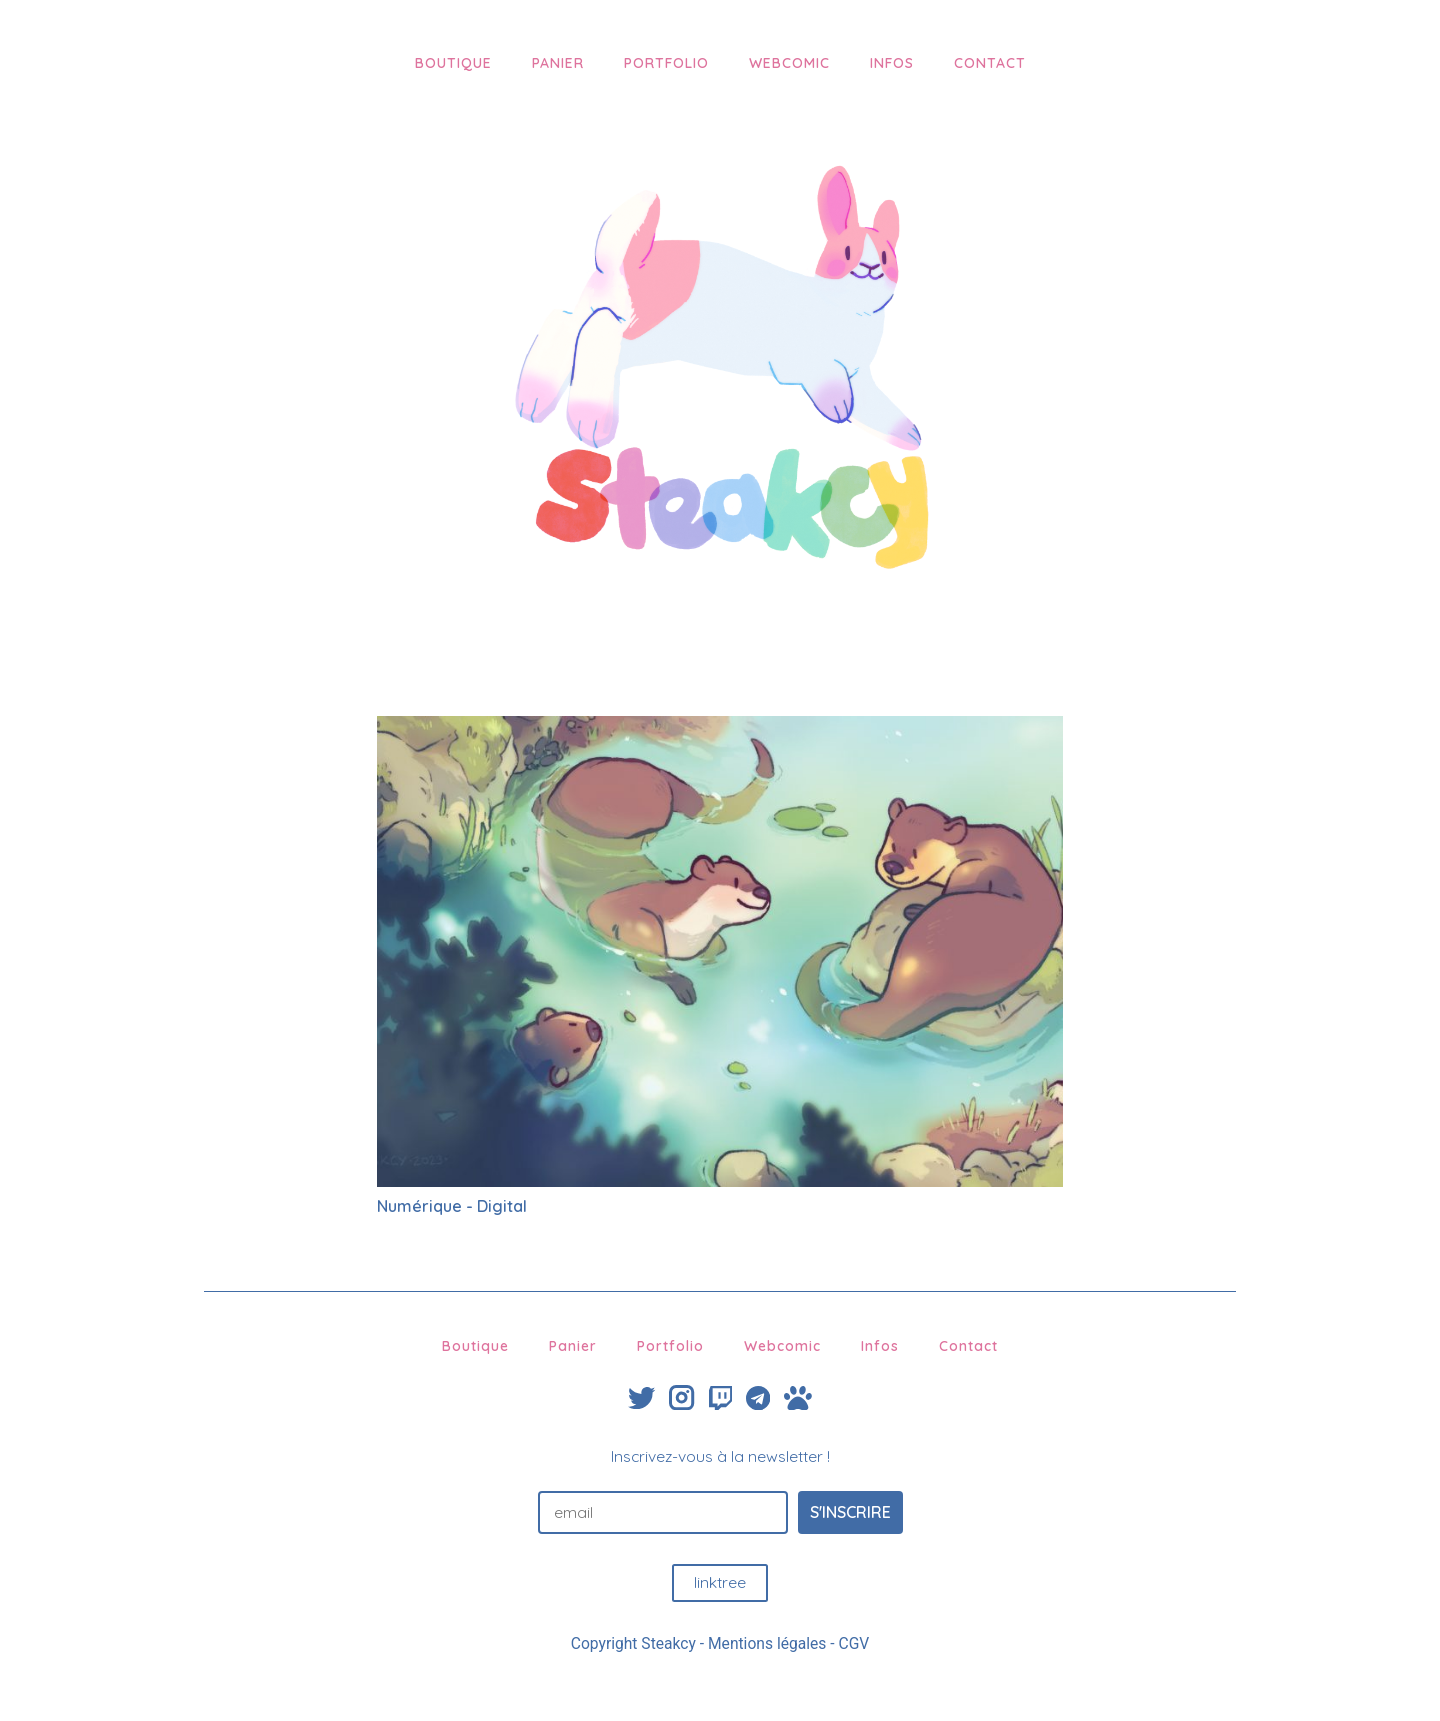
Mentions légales (767, 1643)
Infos (892, 63)
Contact (990, 63)
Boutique (453, 63)
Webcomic (789, 63)
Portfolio (666, 63)
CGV (854, 1643)
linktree (720, 1582)
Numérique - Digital (452, 1206)
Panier (558, 63)
